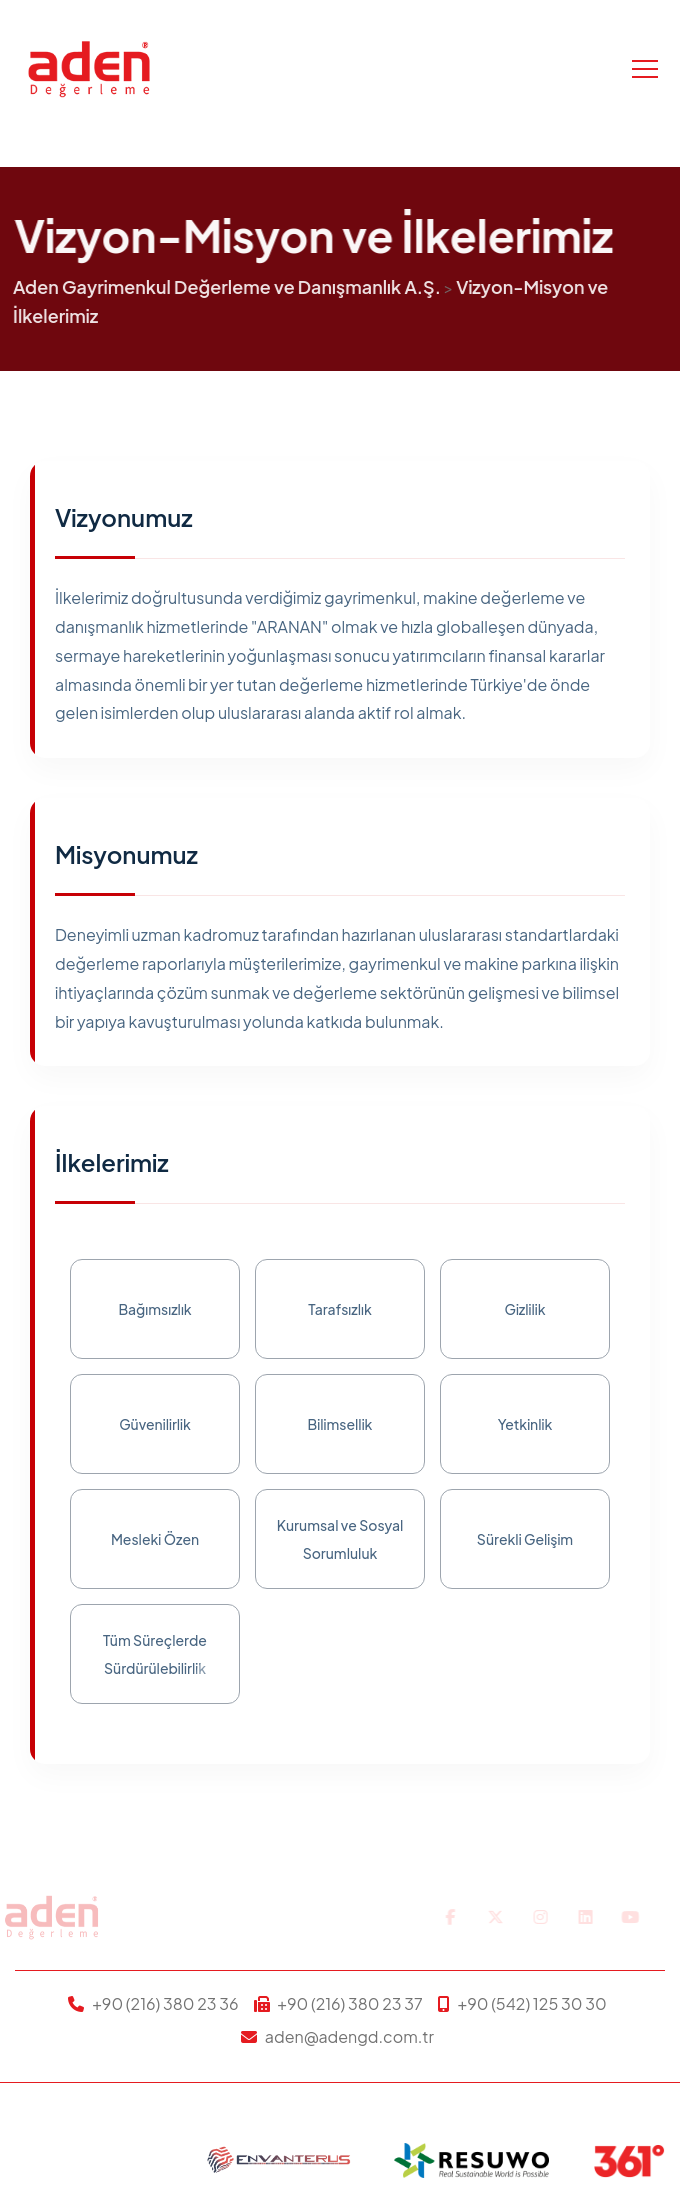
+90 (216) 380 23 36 (165, 2003)
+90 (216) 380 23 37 (350, 2003)
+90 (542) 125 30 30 (531, 2003)
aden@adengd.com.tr (349, 2036)
